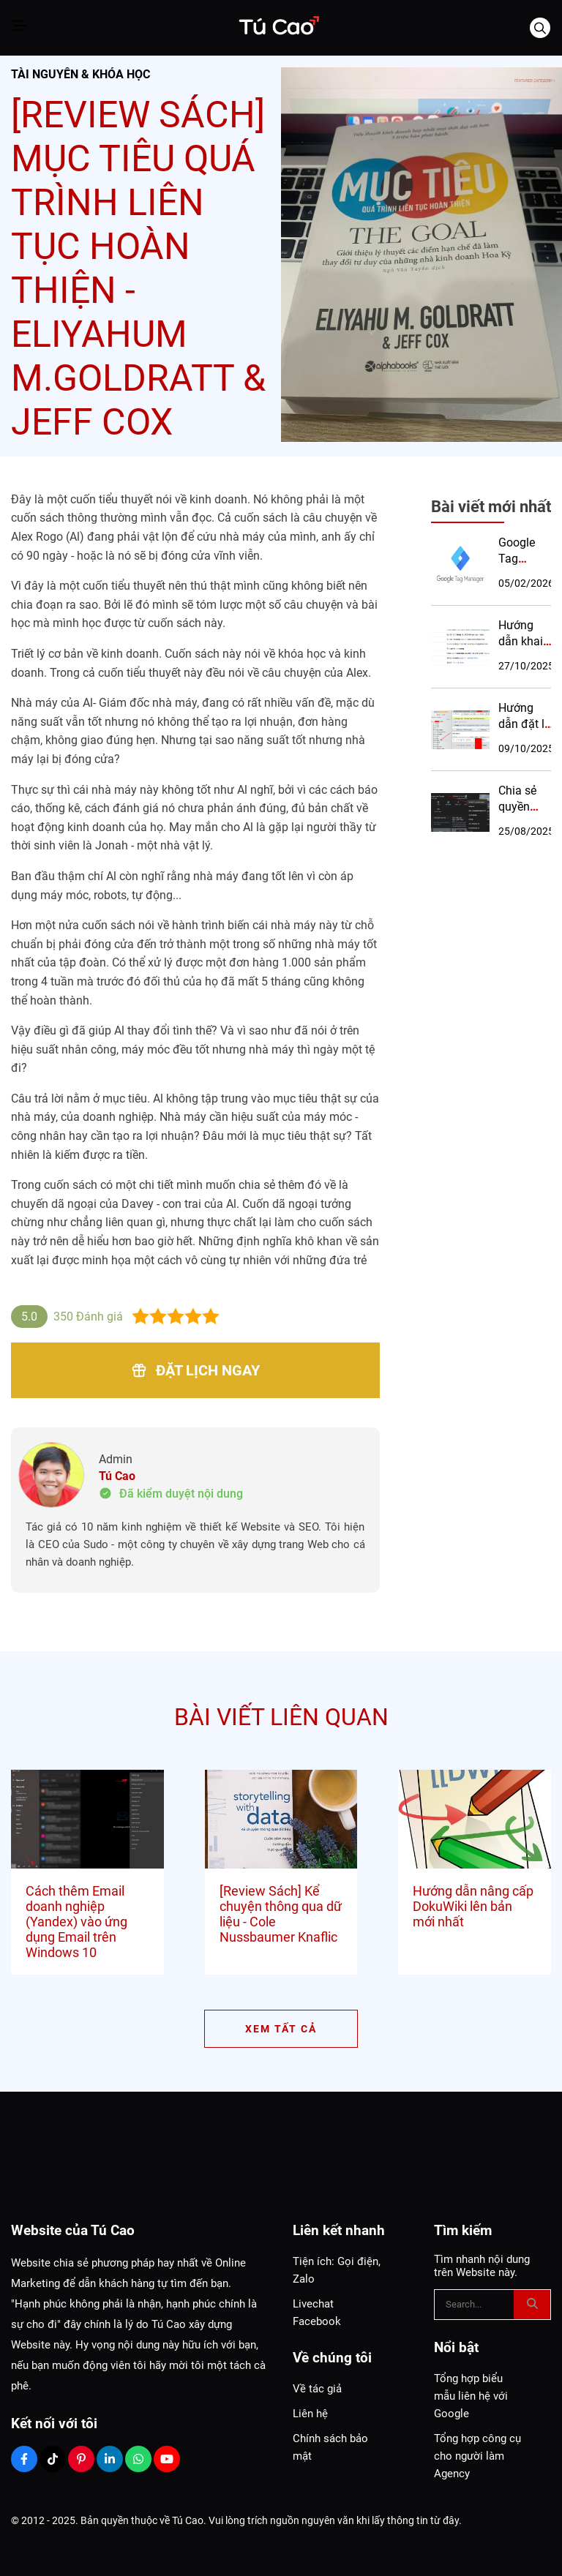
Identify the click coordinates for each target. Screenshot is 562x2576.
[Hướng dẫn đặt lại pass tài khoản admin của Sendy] (460, 729)
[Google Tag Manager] (460, 564)
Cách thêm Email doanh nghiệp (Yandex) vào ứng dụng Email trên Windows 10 (76, 1921)
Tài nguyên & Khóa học (80, 74)
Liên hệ (310, 2413)
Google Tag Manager (521, 559)
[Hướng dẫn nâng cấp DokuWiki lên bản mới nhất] (474, 1819)
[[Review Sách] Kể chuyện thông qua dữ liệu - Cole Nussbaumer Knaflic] (281, 1819)
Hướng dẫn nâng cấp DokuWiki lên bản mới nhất (473, 1906)
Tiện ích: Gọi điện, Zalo (337, 2270)
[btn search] (532, 2304)
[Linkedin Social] (110, 2459)
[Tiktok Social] (53, 2459)
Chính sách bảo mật (330, 2447)
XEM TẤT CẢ (281, 2029)
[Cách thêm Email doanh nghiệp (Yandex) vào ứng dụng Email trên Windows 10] (87, 1819)
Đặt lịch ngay (195, 1370)
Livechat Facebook (317, 2312)
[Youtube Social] (167, 2459)
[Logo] (278, 28)
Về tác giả (317, 2388)
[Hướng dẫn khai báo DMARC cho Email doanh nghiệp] (460, 646)
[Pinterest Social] (81, 2459)
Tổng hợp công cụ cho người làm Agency (477, 2456)
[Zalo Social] (138, 2459)
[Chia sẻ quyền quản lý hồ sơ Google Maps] (460, 812)
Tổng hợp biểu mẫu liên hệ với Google (471, 2396)
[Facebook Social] (24, 2459)
